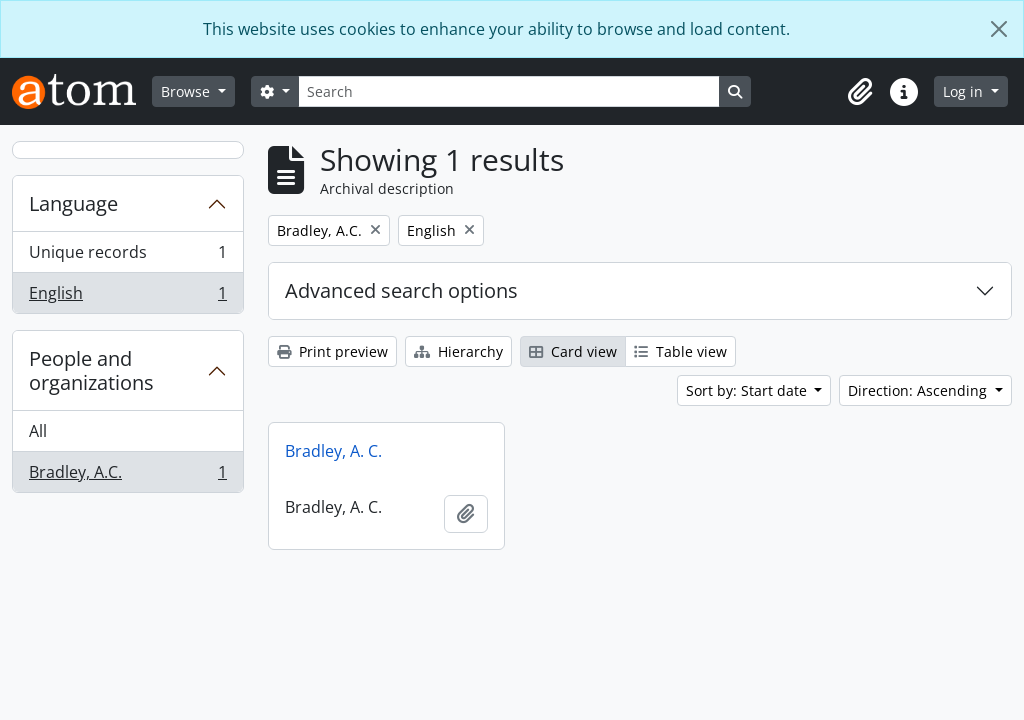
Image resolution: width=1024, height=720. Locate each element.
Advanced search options (401, 290)
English (127, 297)
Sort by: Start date (748, 390)
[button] (860, 92)
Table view (680, 351)
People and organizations (91, 370)
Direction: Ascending (919, 390)
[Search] (509, 91)
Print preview (332, 351)
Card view (573, 351)
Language (73, 203)
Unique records (127, 256)
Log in (965, 91)
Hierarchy (458, 351)
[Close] (999, 29)
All (38, 431)
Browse (187, 91)
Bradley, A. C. (333, 451)
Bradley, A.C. (127, 476)
